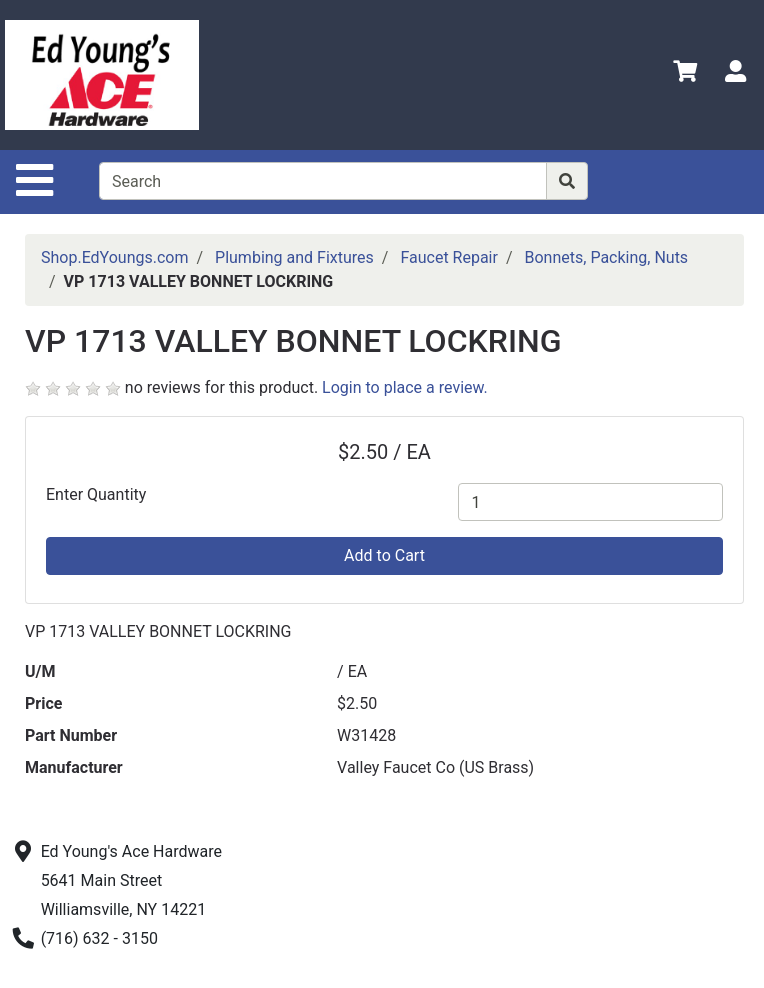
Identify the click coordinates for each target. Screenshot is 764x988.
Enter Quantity (96, 494)
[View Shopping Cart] (685, 74)
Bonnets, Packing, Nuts (607, 257)
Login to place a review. (405, 387)
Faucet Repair (449, 257)
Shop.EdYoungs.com (114, 257)
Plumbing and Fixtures (294, 257)
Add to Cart (384, 555)
